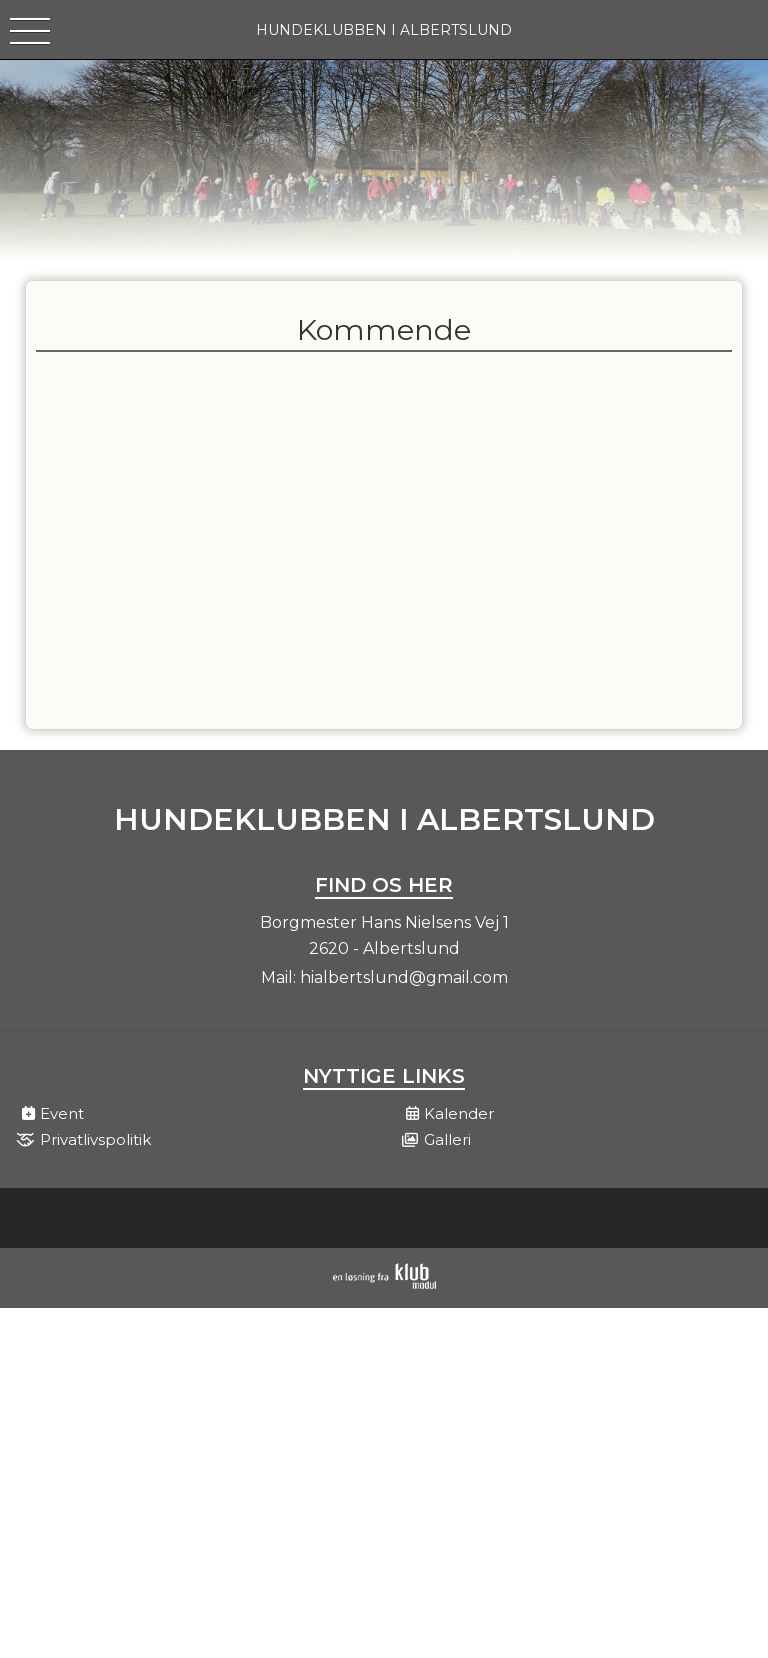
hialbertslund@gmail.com (404, 977)
